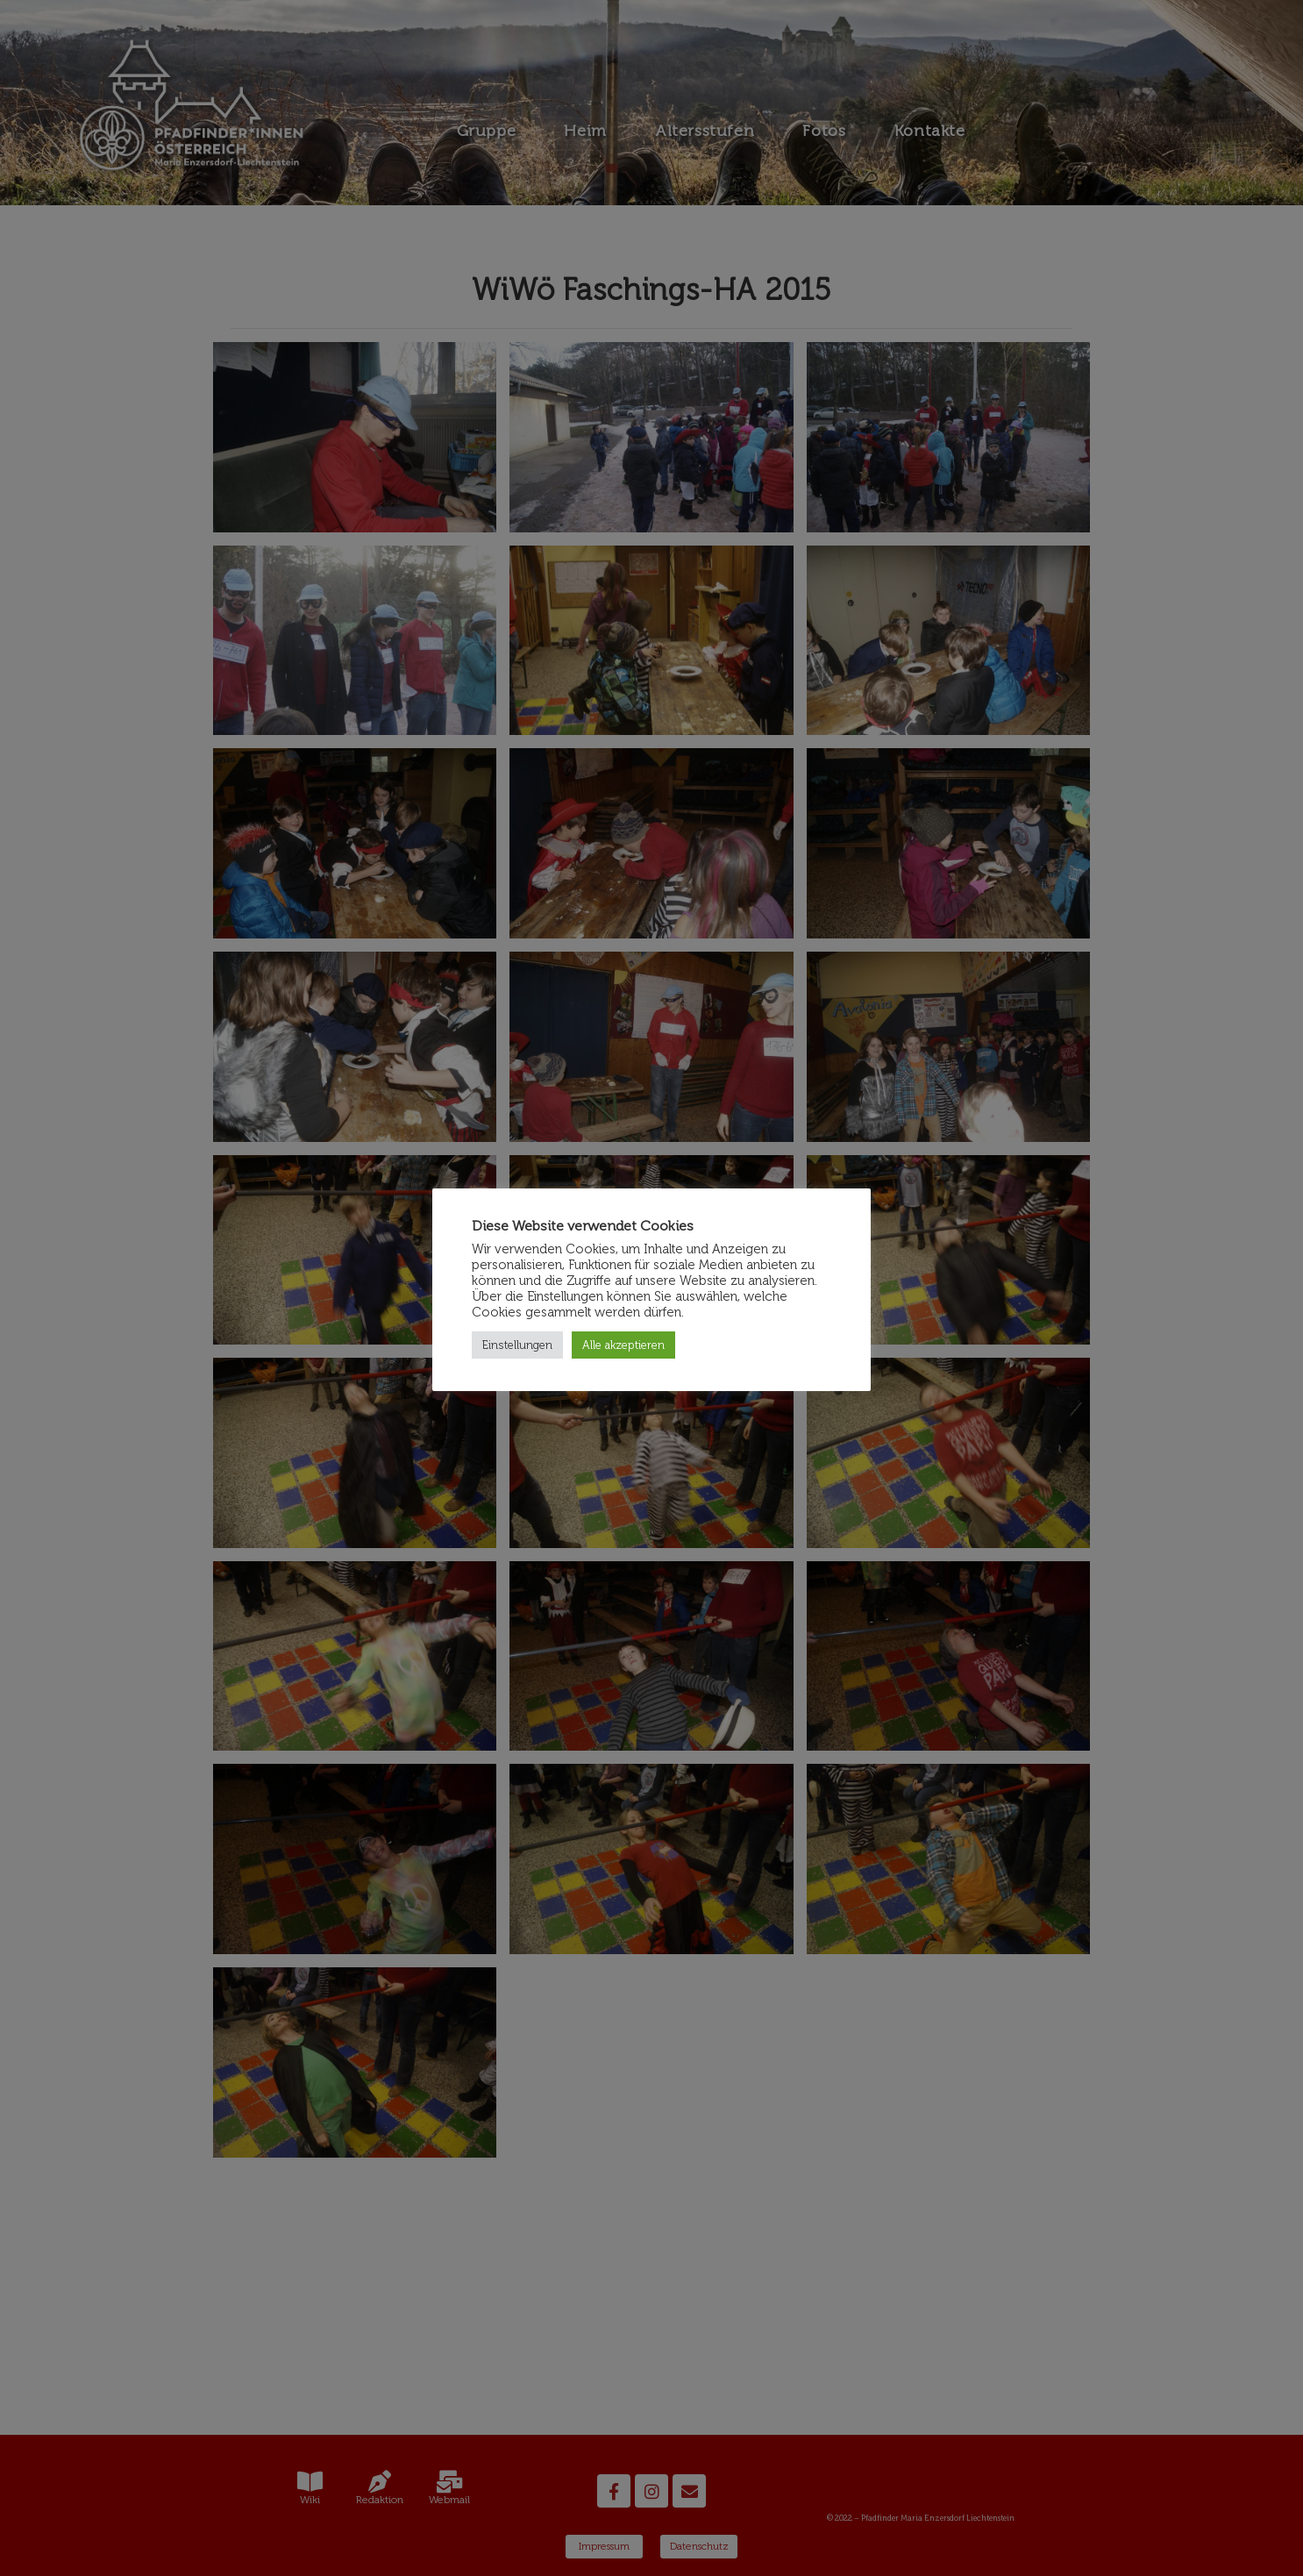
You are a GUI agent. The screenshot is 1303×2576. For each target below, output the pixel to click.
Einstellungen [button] (517, 1345)
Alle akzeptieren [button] (623, 1345)
